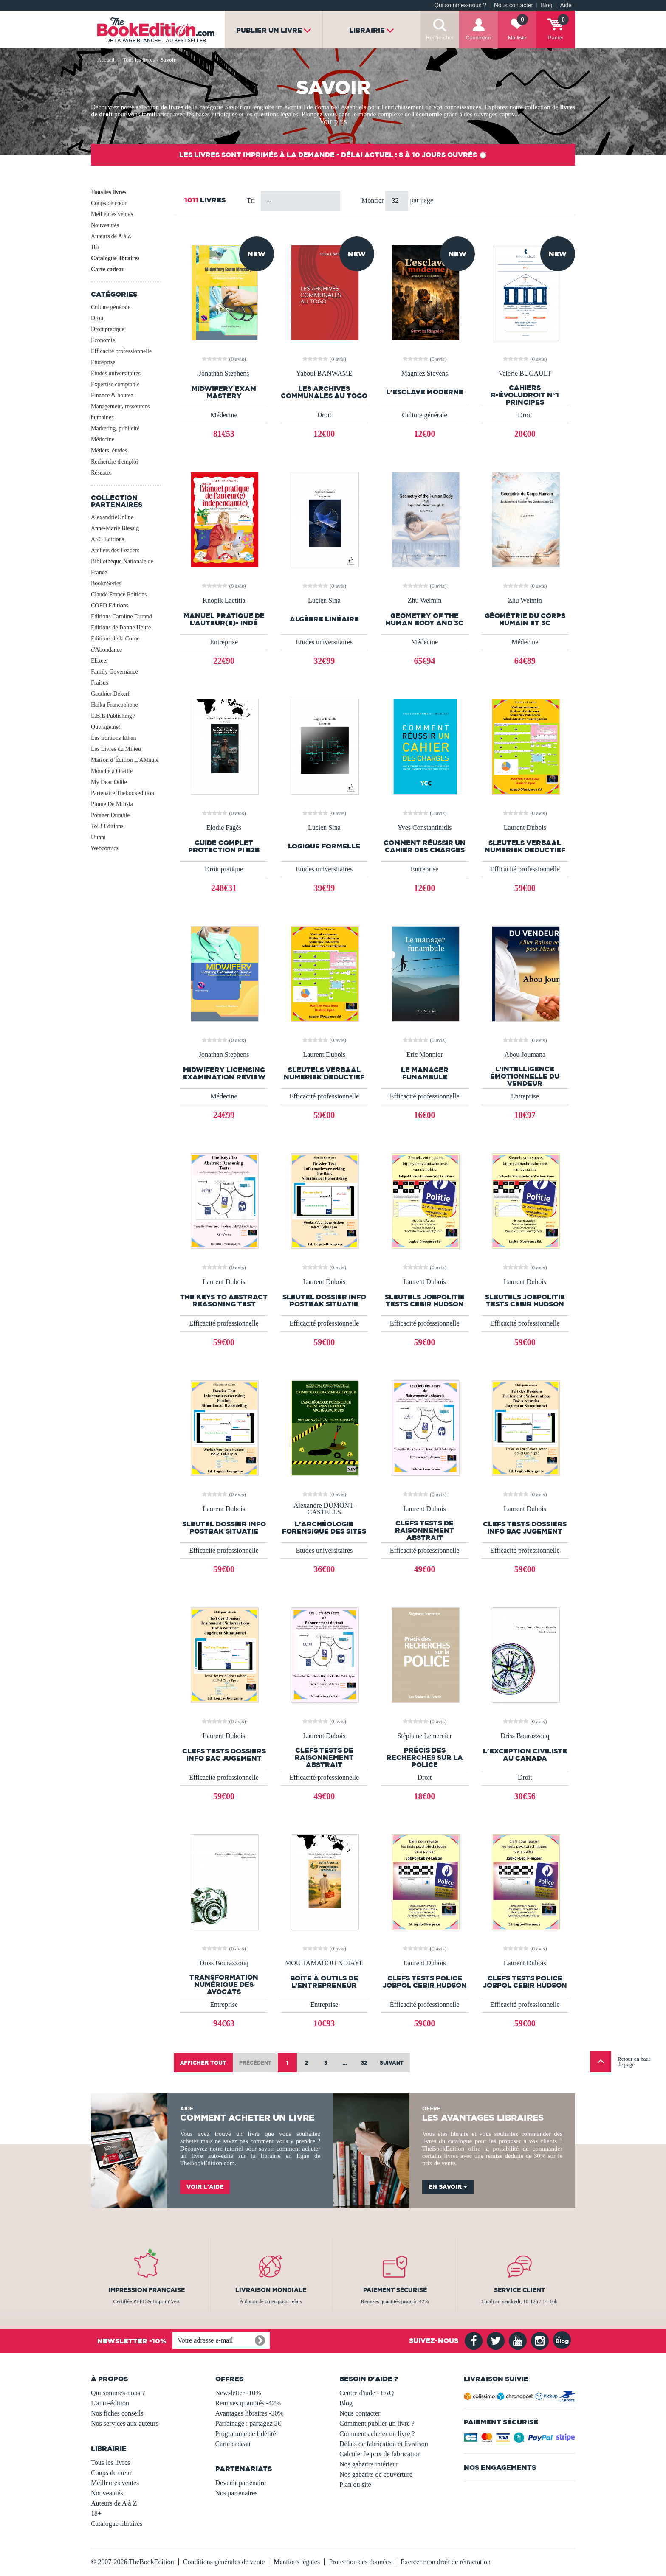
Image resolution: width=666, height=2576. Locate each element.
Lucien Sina (324, 600)
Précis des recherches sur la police (425, 1757)
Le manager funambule (425, 1073)
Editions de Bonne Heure (121, 627)
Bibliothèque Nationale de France (122, 567)
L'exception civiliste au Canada (525, 1754)
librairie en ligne (285, 2155)
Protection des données (360, 2561)
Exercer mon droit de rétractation (446, 2561)
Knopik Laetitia (224, 600)
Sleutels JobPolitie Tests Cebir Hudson (425, 1300)
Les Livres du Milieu (116, 749)
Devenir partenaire (240, 2482)
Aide (566, 5)
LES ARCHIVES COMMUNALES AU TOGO (324, 392)
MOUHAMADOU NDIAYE (324, 1963)
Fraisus (99, 683)
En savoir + (448, 2187)
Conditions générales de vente (224, 2561)
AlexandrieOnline (112, 517)
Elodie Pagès (224, 827)
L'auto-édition (110, 2403)
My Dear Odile (109, 782)
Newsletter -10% (238, 2392)
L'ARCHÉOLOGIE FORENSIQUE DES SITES (324, 1527)
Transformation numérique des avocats (223, 1984)
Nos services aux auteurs (124, 2423)
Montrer (373, 200)
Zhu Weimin (425, 600)
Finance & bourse (112, 395)
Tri (251, 200)
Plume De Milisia (112, 804)
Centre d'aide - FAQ (366, 2392)
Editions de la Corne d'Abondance (115, 644)
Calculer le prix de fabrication (380, 2454)
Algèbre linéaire (324, 619)
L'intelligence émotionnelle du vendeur (524, 1076)
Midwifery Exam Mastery (224, 392)
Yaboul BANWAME (324, 373)
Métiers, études (109, 450)
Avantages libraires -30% (249, 2413)
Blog (546, 5)
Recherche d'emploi (114, 461)
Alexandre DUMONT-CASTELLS (324, 1509)
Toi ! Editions (107, 826)
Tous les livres (108, 192)
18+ (95, 247)
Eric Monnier (424, 1054)
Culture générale (110, 307)
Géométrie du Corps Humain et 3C (525, 619)
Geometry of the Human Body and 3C (424, 619)
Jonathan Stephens (224, 373)
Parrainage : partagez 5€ (248, 2423)
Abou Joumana (525, 1054)
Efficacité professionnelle (121, 351)
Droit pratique (107, 329)
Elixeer (99, 660)
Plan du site (355, 2484)
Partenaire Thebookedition (122, 793)
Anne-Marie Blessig (115, 528)
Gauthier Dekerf (110, 694)
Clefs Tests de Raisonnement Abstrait (424, 1530)
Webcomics (105, 848)
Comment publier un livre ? (377, 2423)
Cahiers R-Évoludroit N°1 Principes (525, 395)
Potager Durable (110, 815)
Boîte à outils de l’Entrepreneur (324, 1982)
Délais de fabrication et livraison (383, 2443)
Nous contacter (513, 5)
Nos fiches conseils (117, 2413)
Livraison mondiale (270, 2290)
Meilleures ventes (112, 214)
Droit (97, 318)
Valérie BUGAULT (525, 373)
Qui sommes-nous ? (460, 5)
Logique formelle (324, 846)
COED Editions (109, 605)
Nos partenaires (236, 2493)
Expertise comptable (115, 384)
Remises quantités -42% (248, 2403)
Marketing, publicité (115, 428)
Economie (103, 340)
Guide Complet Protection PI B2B (224, 846)
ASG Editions (107, 539)
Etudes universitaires (116, 373)
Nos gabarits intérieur (368, 2464)
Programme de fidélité (245, 2433)
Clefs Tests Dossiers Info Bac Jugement (525, 1527)
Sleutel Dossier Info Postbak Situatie (324, 1300)
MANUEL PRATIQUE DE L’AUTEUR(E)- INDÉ (224, 619)
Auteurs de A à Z (111, 236)
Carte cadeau (108, 269)
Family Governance (114, 672)
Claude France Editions (119, 594)
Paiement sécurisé (395, 2290)
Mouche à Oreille (112, 771)
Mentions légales (297, 2561)
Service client (519, 2290)
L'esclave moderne (424, 392)
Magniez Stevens (424, 373)
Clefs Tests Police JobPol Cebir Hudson (425, 1982)
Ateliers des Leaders (115, 550)
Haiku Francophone (114, 705)
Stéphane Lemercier (424, 1736)
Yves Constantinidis (425, 827)
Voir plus (333, 121)
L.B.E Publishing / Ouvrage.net (113, 721)
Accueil (105, 59)
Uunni (98, 837)
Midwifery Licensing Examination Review (224, 1073)
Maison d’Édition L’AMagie (125, 760)
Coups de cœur (109, 203)
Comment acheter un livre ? (377, 2433)
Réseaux (101, 472)
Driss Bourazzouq (524, 1736)
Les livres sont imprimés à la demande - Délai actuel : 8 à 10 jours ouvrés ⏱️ (333, 154)
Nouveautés (105, 225)
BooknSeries (106, 583)
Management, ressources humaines (120, 412)
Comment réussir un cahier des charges (425, 846)
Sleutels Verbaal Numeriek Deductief (525, 846)
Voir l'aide (204, 2187)
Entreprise (103, 362)
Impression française (146, 2290)
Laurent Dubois (525, 827)
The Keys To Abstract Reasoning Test (224, 1300)
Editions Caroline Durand (121, 616)
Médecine (102, 439)
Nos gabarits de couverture (375, 2474)
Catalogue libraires (115, 258)
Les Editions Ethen (113, 738)
